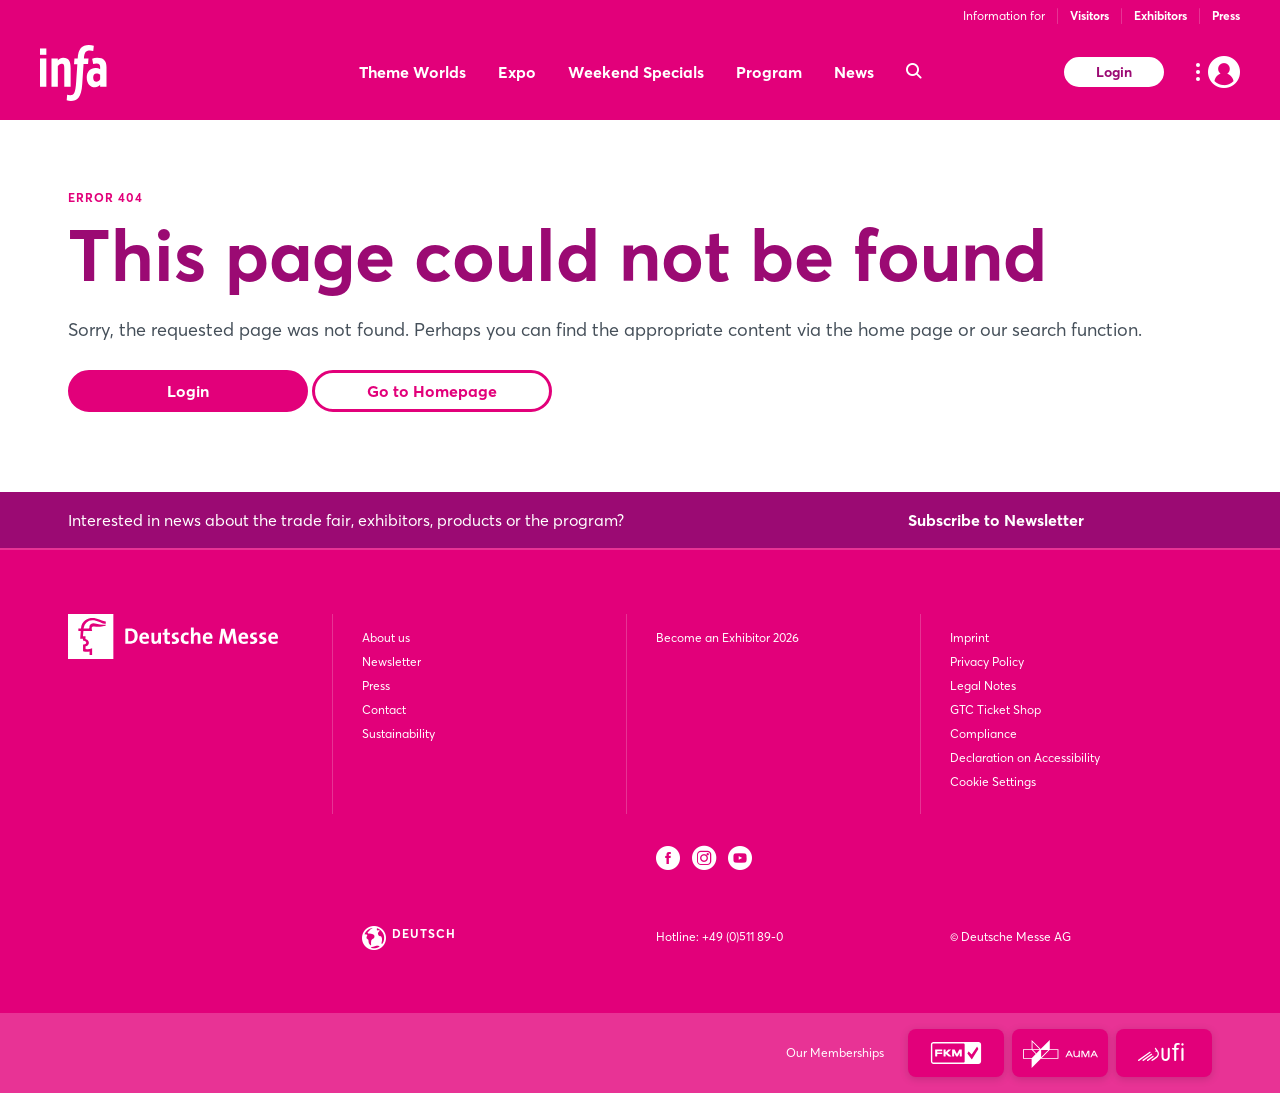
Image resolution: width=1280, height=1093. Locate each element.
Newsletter (391, 661)
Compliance (983, 733)
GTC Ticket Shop (995, 709)
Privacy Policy (987, 661)
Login (1114, 72)
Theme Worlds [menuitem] (412, 72)
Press (1226, 15)
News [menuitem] (854, 72)
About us (386, 637)
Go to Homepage (432, 391)
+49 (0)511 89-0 (742, 936)
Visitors (1089, 15)
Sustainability (398, 733)
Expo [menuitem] (517, 72)
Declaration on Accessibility (1025, 757)
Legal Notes (983, 685)
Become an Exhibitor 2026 (727, 637)
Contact (384, 709)
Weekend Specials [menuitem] (636, 72)
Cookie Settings (993, 781)
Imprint (969, 637)
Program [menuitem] (769, 72)
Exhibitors (1160, 15)
